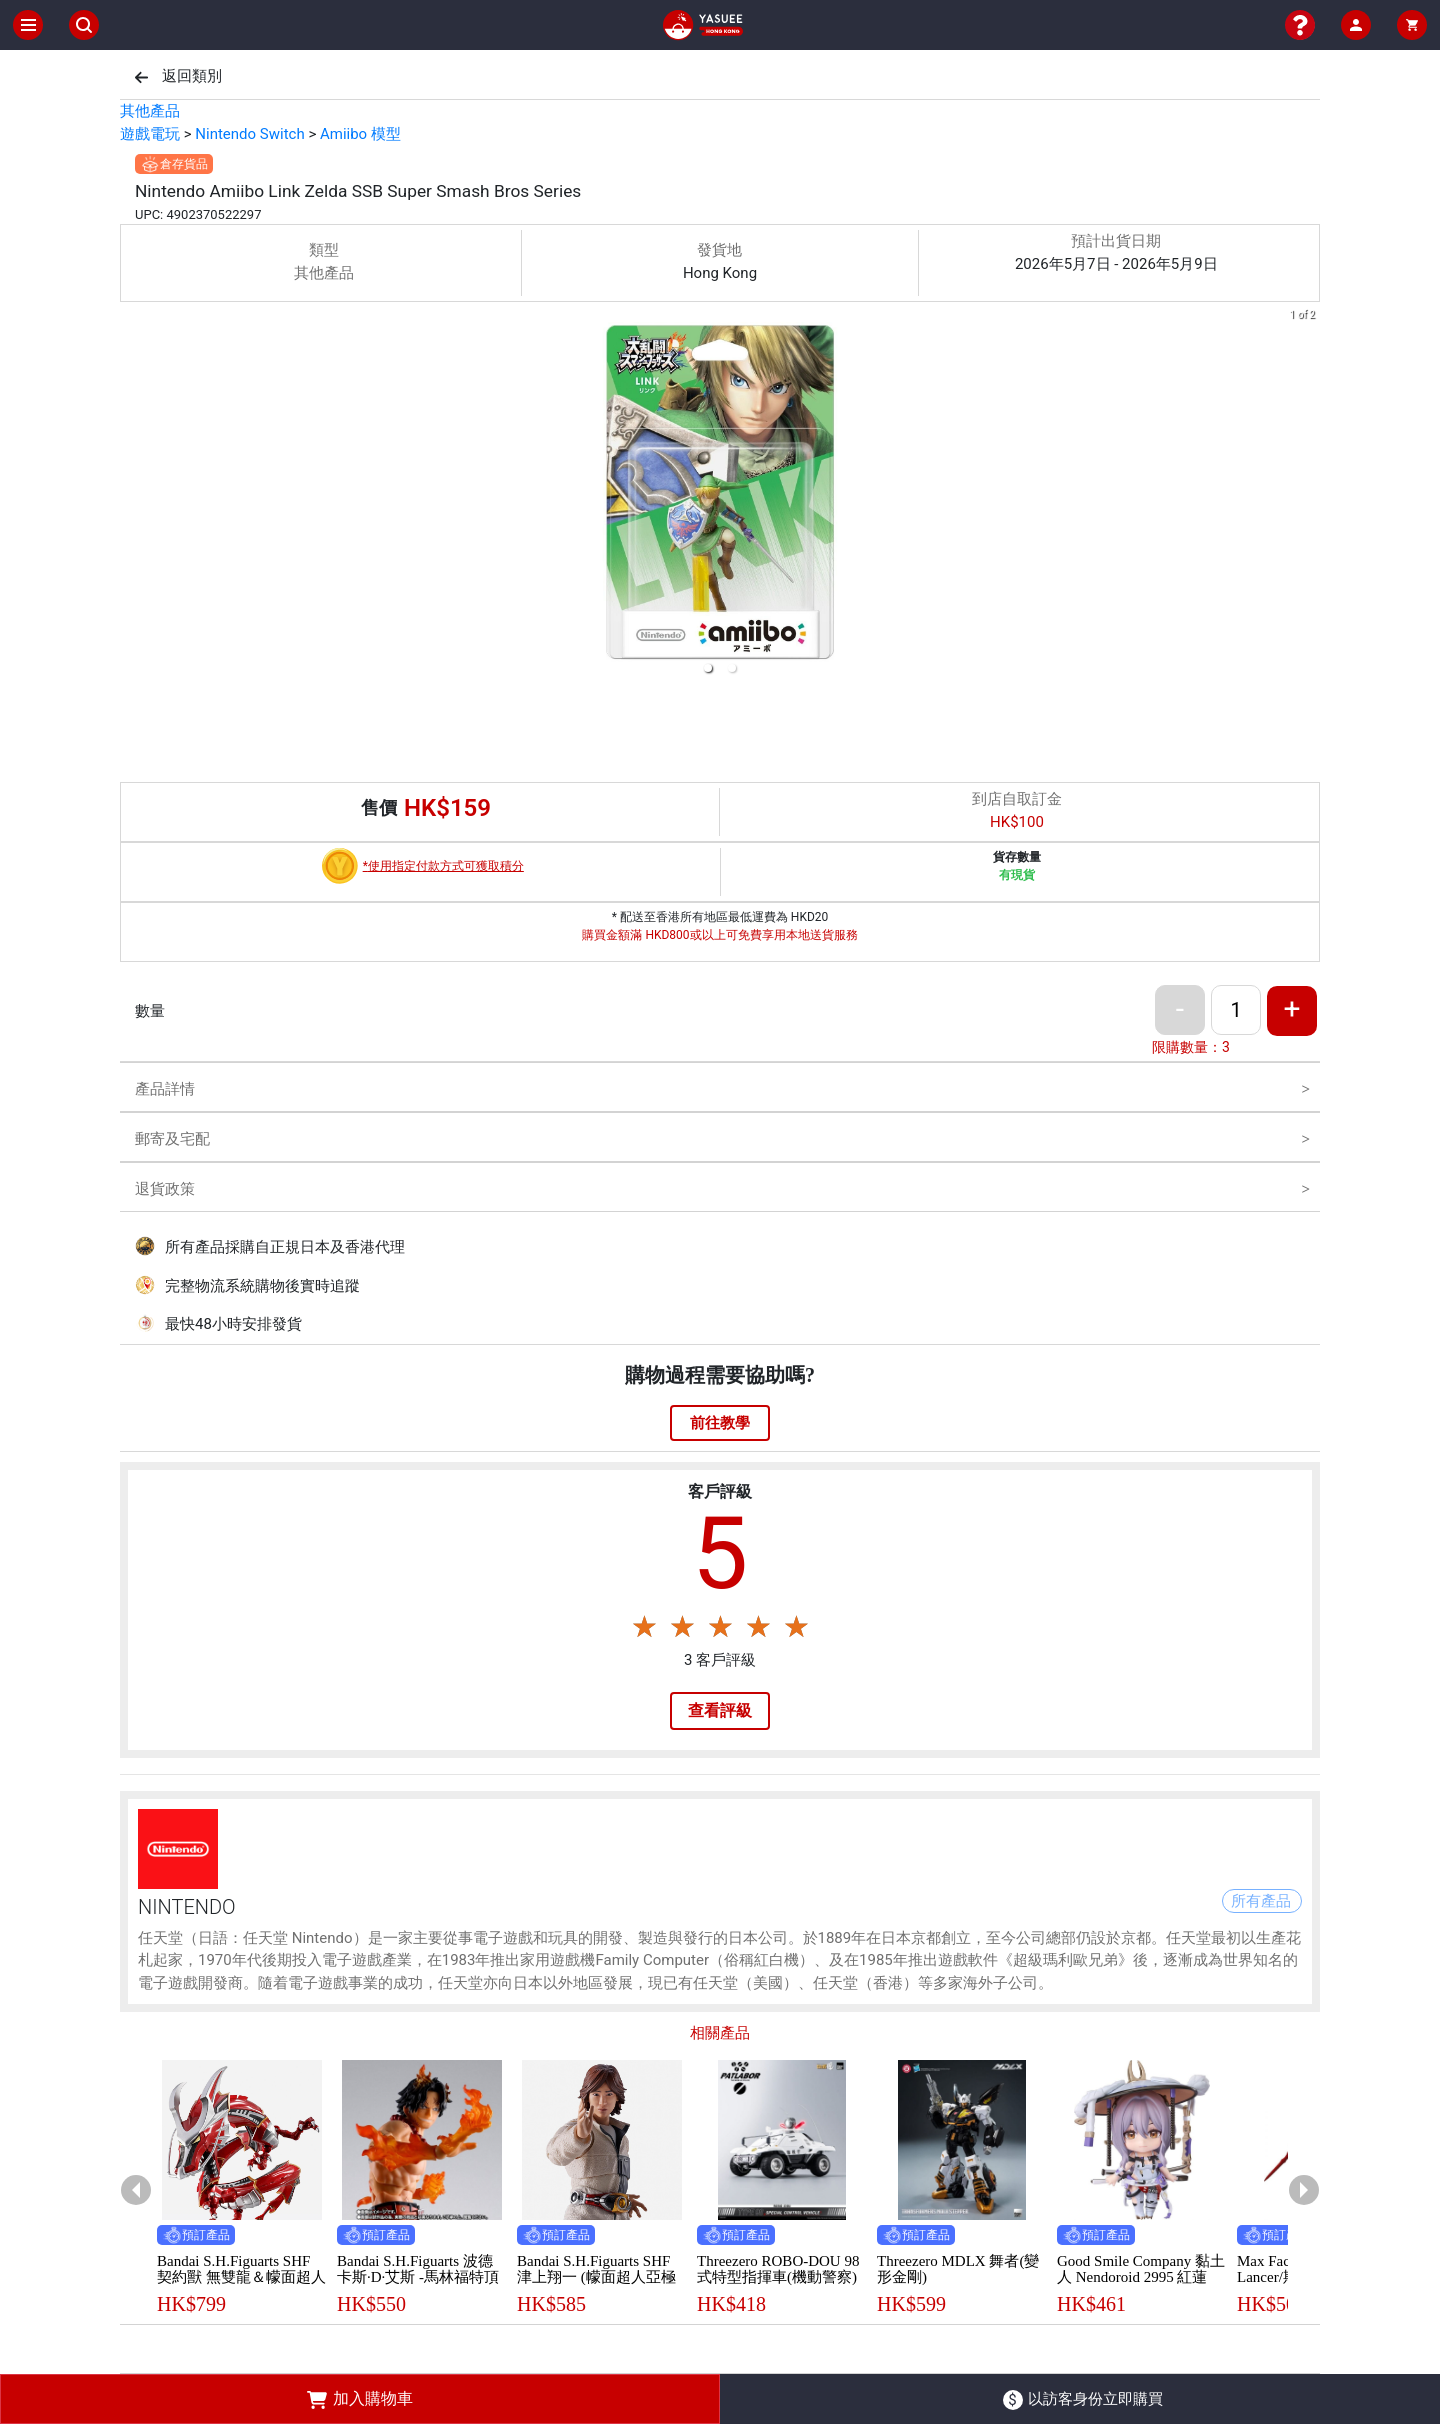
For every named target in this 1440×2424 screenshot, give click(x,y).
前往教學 (720, 1423)
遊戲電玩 (150, 134)
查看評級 (720, 1710)
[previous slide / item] (134, 495)
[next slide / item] (1306, 495)
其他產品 (150, 111)
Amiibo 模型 (360, 134)
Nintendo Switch (249, 134)
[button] (708, 668)
